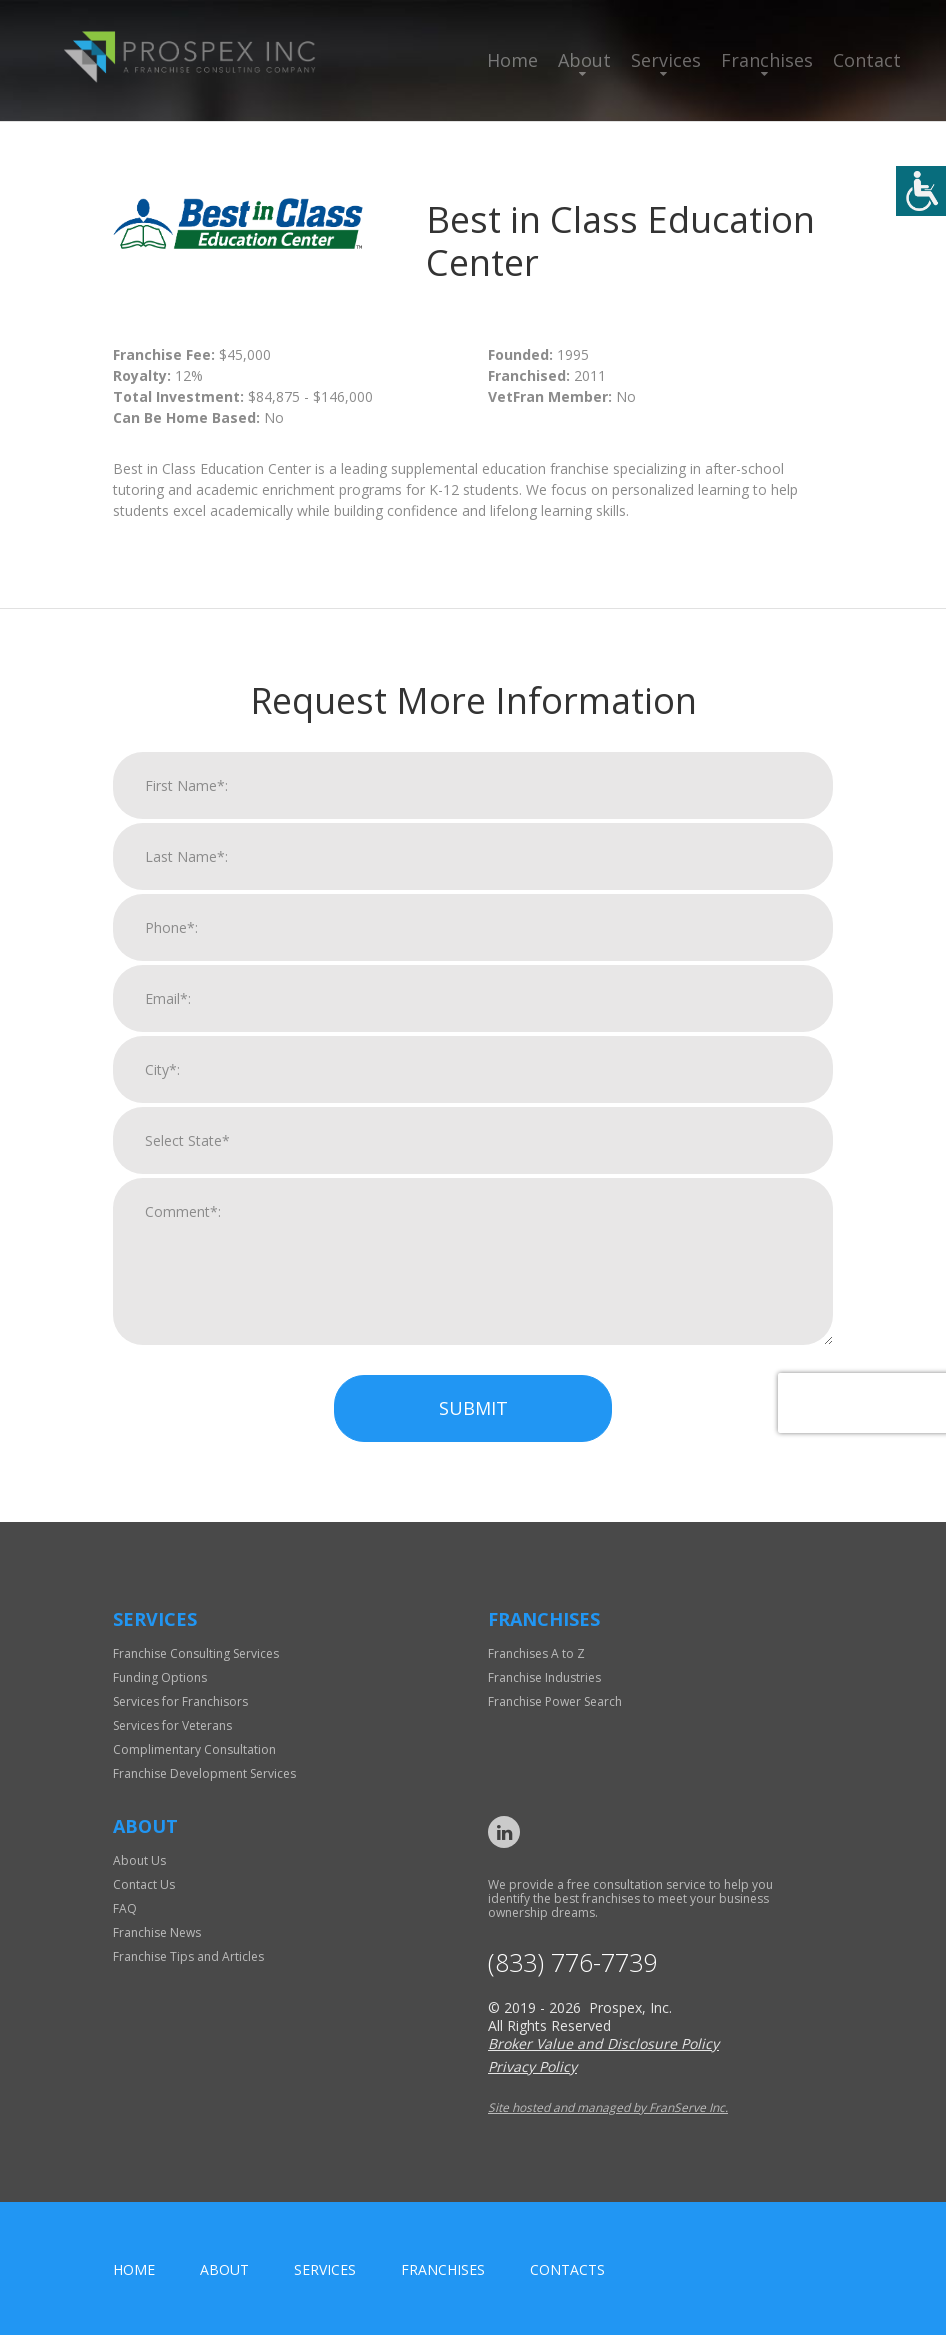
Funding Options (160, 1677)
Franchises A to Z (536, 1653)
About (584, 60)
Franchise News (157, 1932)
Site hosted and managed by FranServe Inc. (608, 2107)
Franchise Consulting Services (196, 1653)
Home (512, 60)
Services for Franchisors (180, 1701)
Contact (867, 60)
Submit (473, 1424)
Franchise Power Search (555, 1701)
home (134, 2269)
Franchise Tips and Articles (188, 1956)
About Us (139, 1860)
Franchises (767, 60)
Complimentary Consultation (194, 1749)
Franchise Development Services (204, 1773)
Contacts (567, 2269)
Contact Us (144, 1884)
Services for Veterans (172, 1725)
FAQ (125, 1908)
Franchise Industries (544, 1677)
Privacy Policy (532, 2066)
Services (666, 60)
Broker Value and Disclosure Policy (603, 2043)
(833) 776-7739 (572, 1962)
